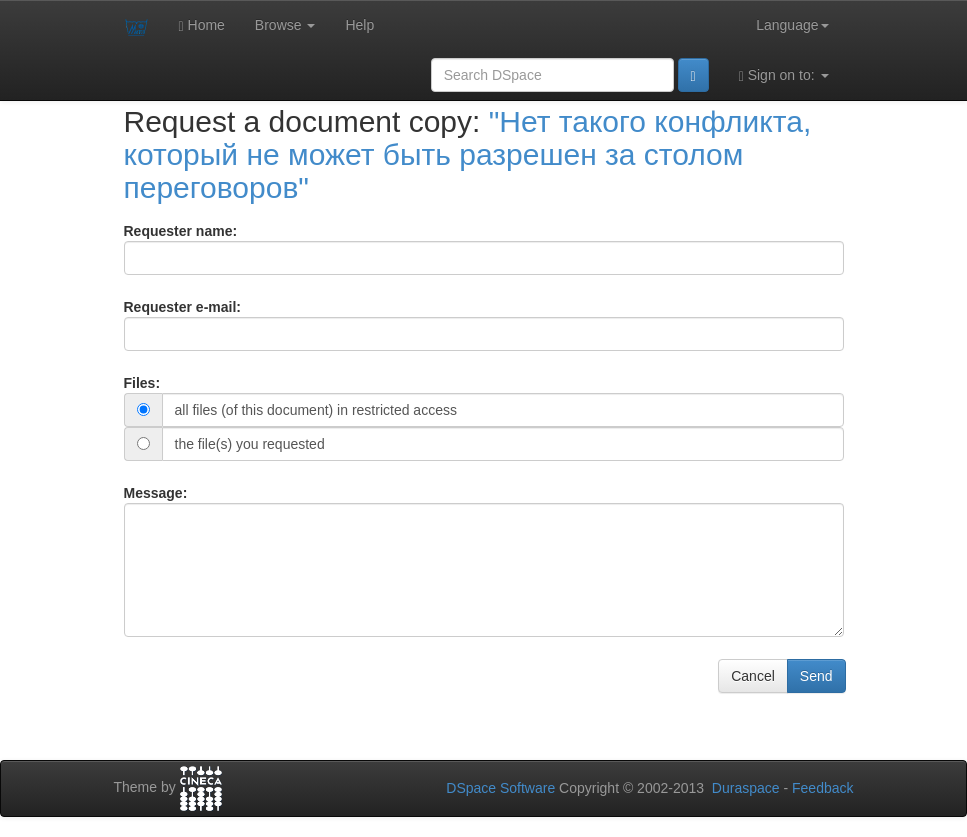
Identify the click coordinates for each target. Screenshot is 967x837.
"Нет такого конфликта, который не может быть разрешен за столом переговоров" (468, 154)
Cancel (753, 676)
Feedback (822, 788)
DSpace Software (500, 788)
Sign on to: (784, 75)
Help (359, 25)
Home (202, 25)
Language (792, 25)
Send (816, 676)
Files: (142, 383)
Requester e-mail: (182, 307)
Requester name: (181, 231)
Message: (156, 493)
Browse (285, 25)
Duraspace (746, 788)
